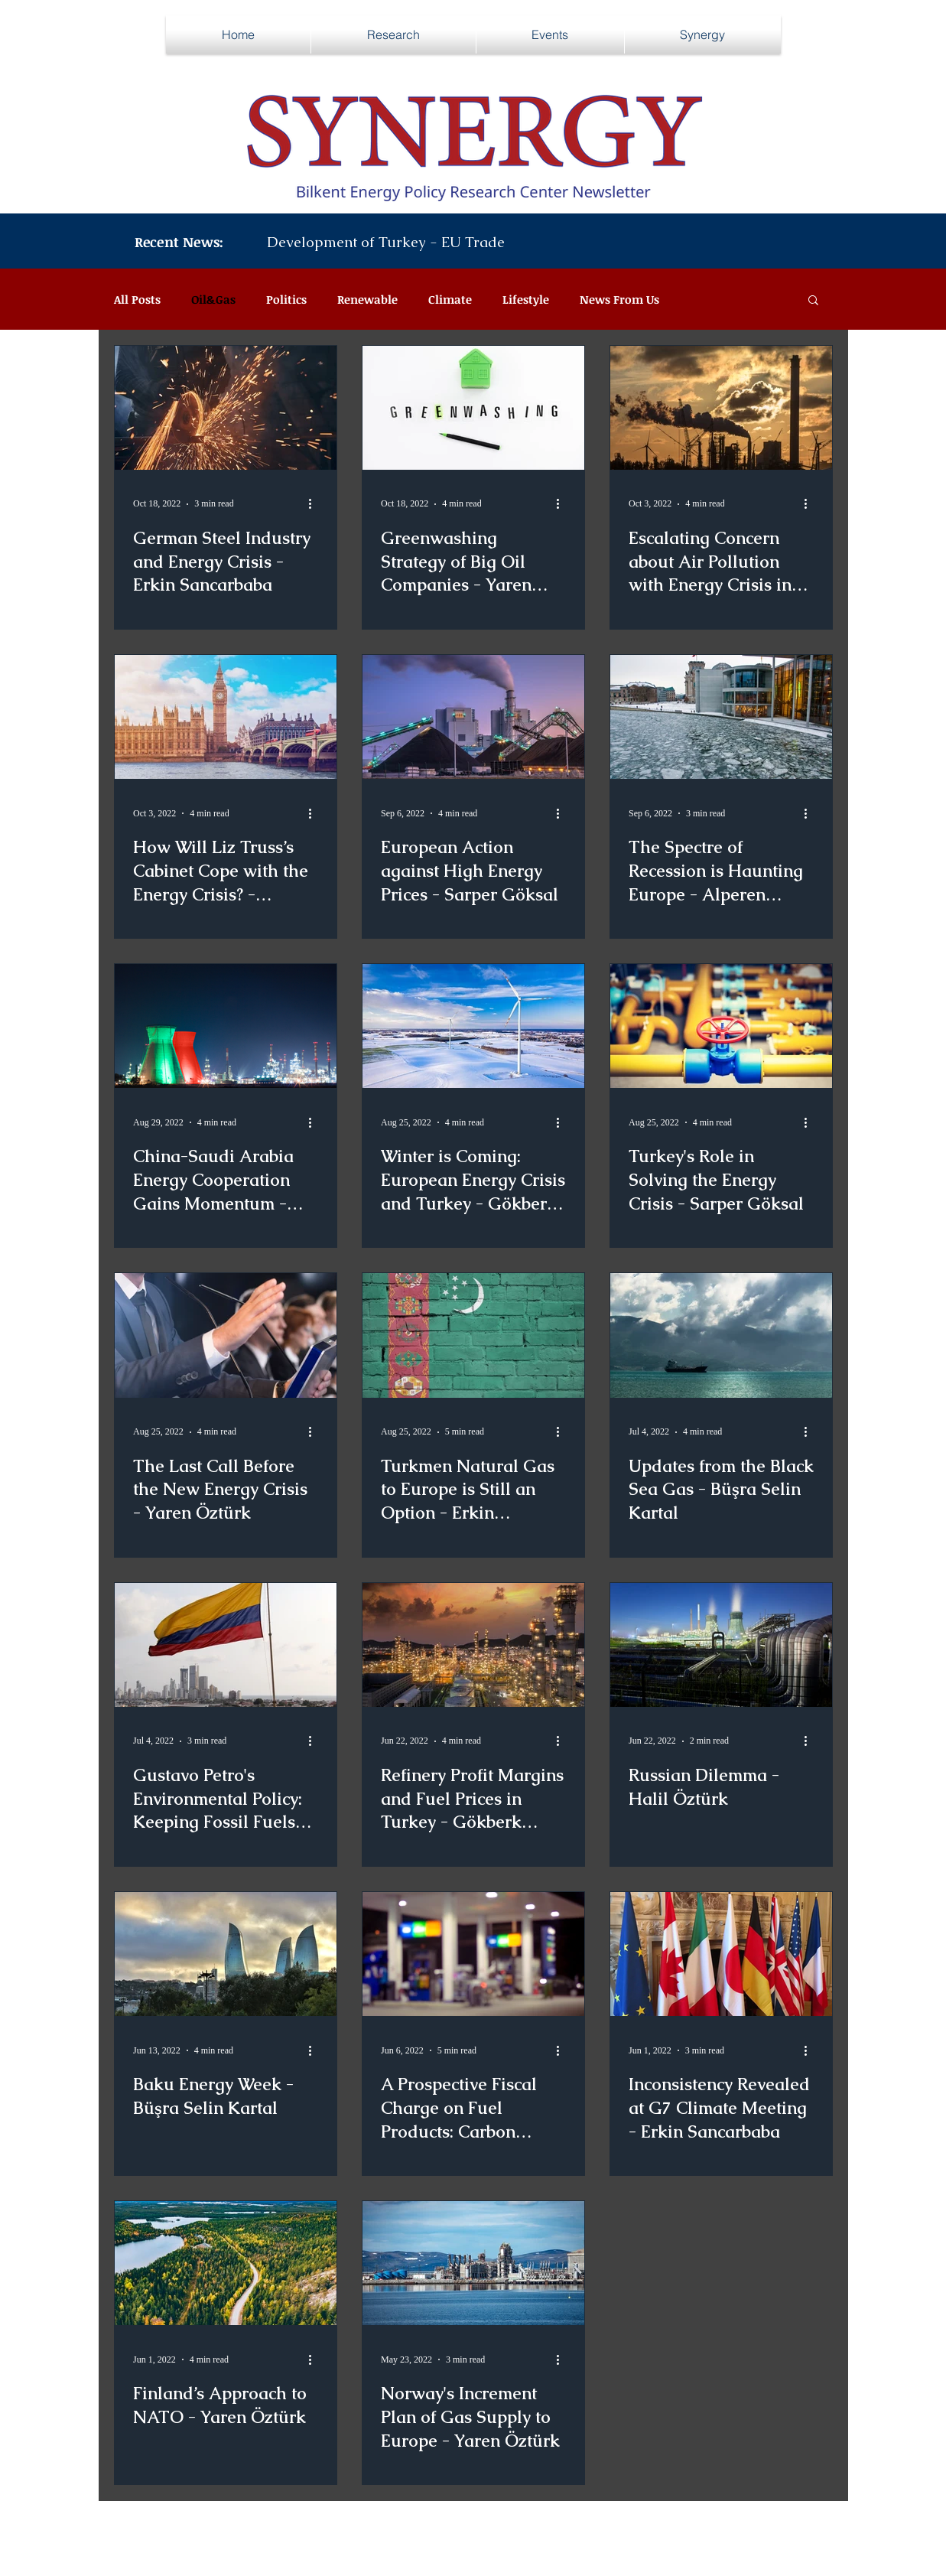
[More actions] (316, 504)
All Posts (137, 299)
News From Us (619, 299)
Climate (450, 299)
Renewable (367, 299)
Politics (286, 299)
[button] (813, 301)
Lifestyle (525, 299)
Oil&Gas (213, 299)
